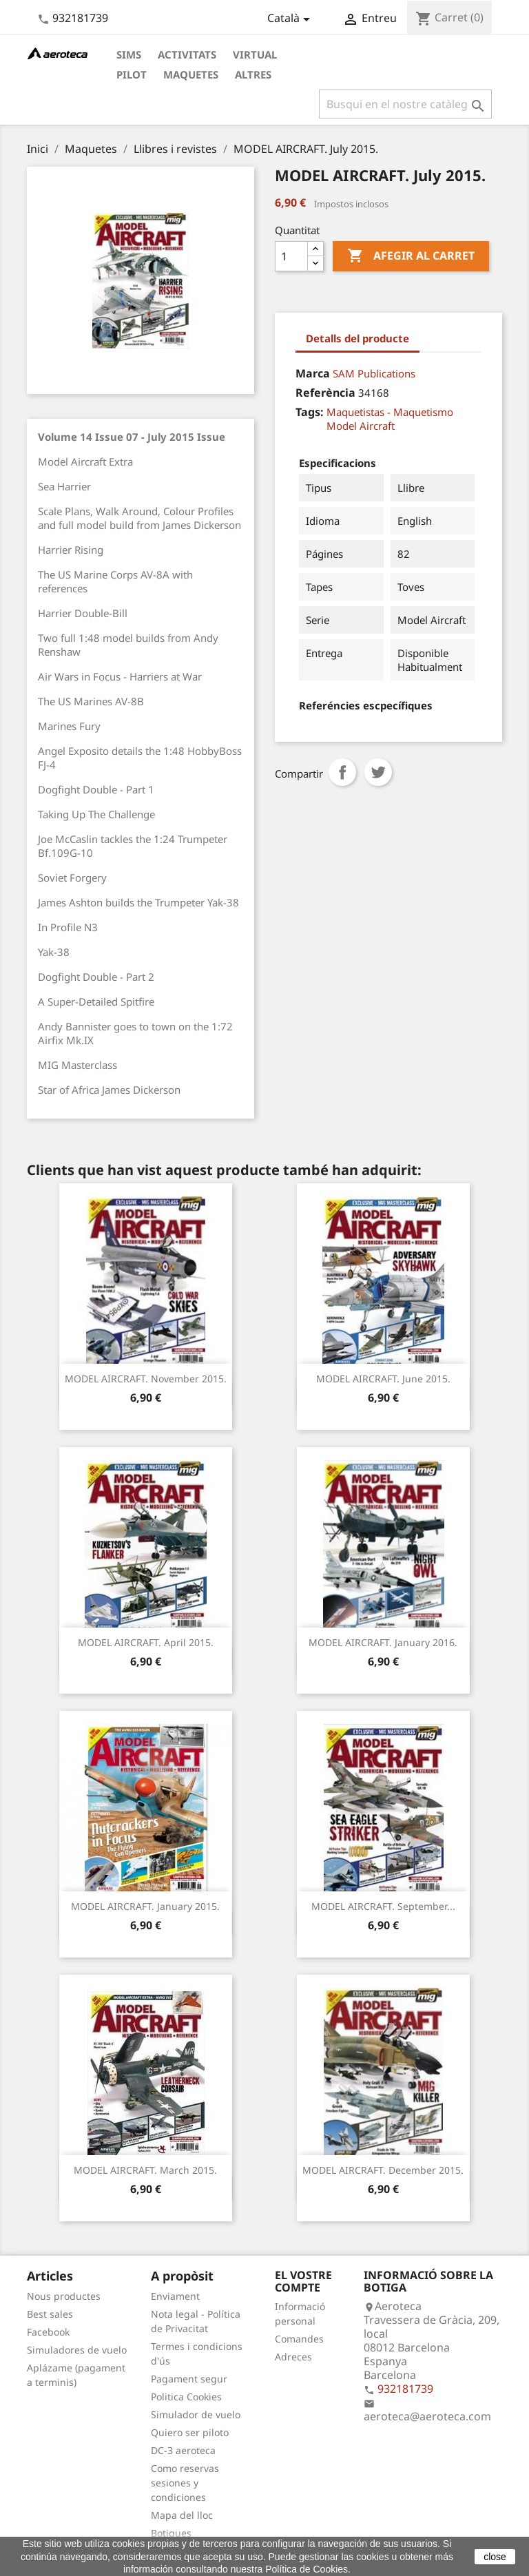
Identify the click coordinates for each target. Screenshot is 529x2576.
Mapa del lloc (182, 2515)
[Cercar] (405, 104)
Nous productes (64, 2296)
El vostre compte (303, 2281)
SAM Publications (374, 373)
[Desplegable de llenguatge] (291, 19)
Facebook (48, 2331)
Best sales (50, 2313)
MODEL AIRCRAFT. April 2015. (146, 1642)
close (495, 2556)
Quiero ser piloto (190, 2432)
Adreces (293, 2356)
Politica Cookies (186, 2396)
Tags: (309, 412)
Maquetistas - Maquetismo (389, 412)
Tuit (378, 772)
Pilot (131, 74)
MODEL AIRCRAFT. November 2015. (146, 1378)
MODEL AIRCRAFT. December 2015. (383, 2170)
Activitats (187, 54)
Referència (325, 392)
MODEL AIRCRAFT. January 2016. (383, 1642)
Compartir (342, 772)
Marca (312, 373)
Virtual (255, 54)
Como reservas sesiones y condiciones (185, 2483)
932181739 (80, 17)
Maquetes (190, 74)
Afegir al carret (411, 256)
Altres (253, 74)
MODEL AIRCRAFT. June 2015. (383, 1378)
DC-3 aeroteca (183, 2450)
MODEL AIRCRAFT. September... (383, 1906)
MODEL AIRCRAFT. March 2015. (145, 2170)
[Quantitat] (291, 256)
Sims (128, 54)
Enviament (175, 2296)
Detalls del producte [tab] (357, 338)
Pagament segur (189, 2378)
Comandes (299, 2338)
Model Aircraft (360, 426)
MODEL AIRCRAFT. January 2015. (145, 1906)
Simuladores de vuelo (77, 2349)
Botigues (171, 2532)
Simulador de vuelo (195, 2414)
